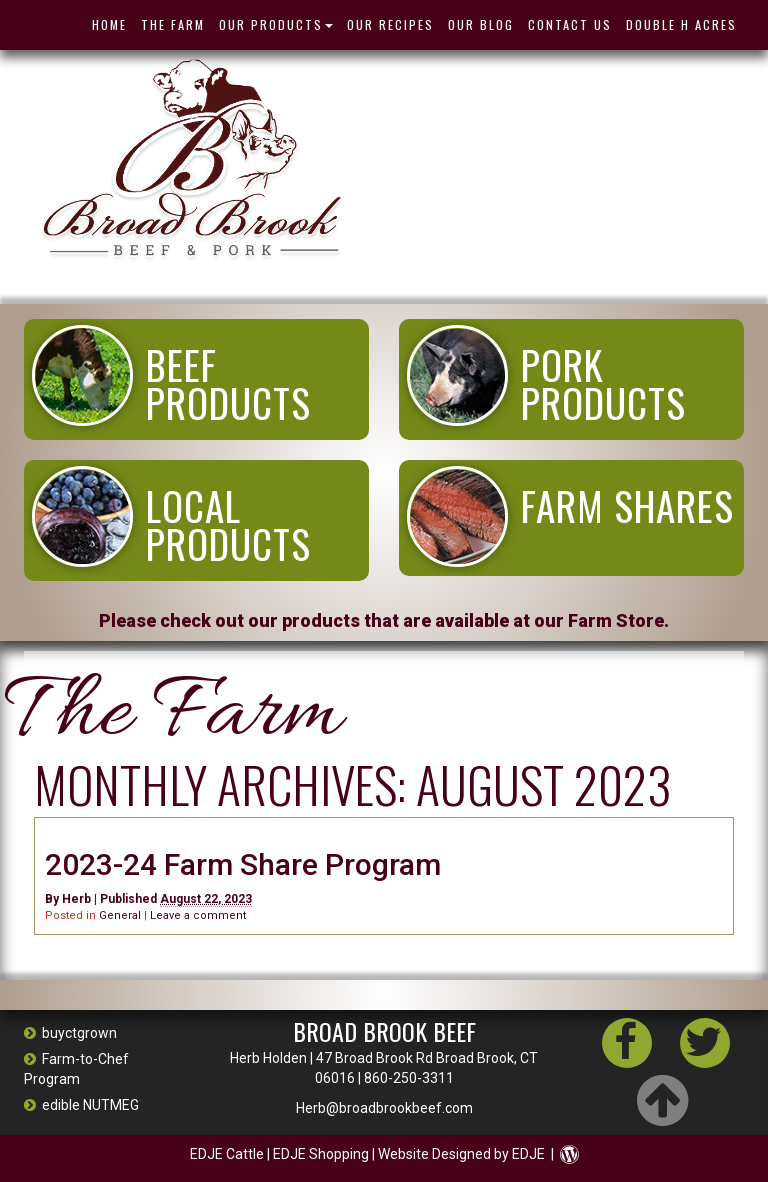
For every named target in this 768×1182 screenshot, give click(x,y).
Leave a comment (198, 915)
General (120, 915)
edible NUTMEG (81, 1105)
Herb (76, 899)
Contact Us (570, 24)
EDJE (528, 1154)
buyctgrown (70, 1033)
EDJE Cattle (227, 1154)
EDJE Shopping (321, 1154)
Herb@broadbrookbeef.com (384, 1108)
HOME (109, 24)
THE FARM (173, 24)
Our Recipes (390, 24)
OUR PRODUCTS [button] (276, 24)
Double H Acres (681, 24)
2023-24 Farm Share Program (243, 864)
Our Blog (481, 24)
